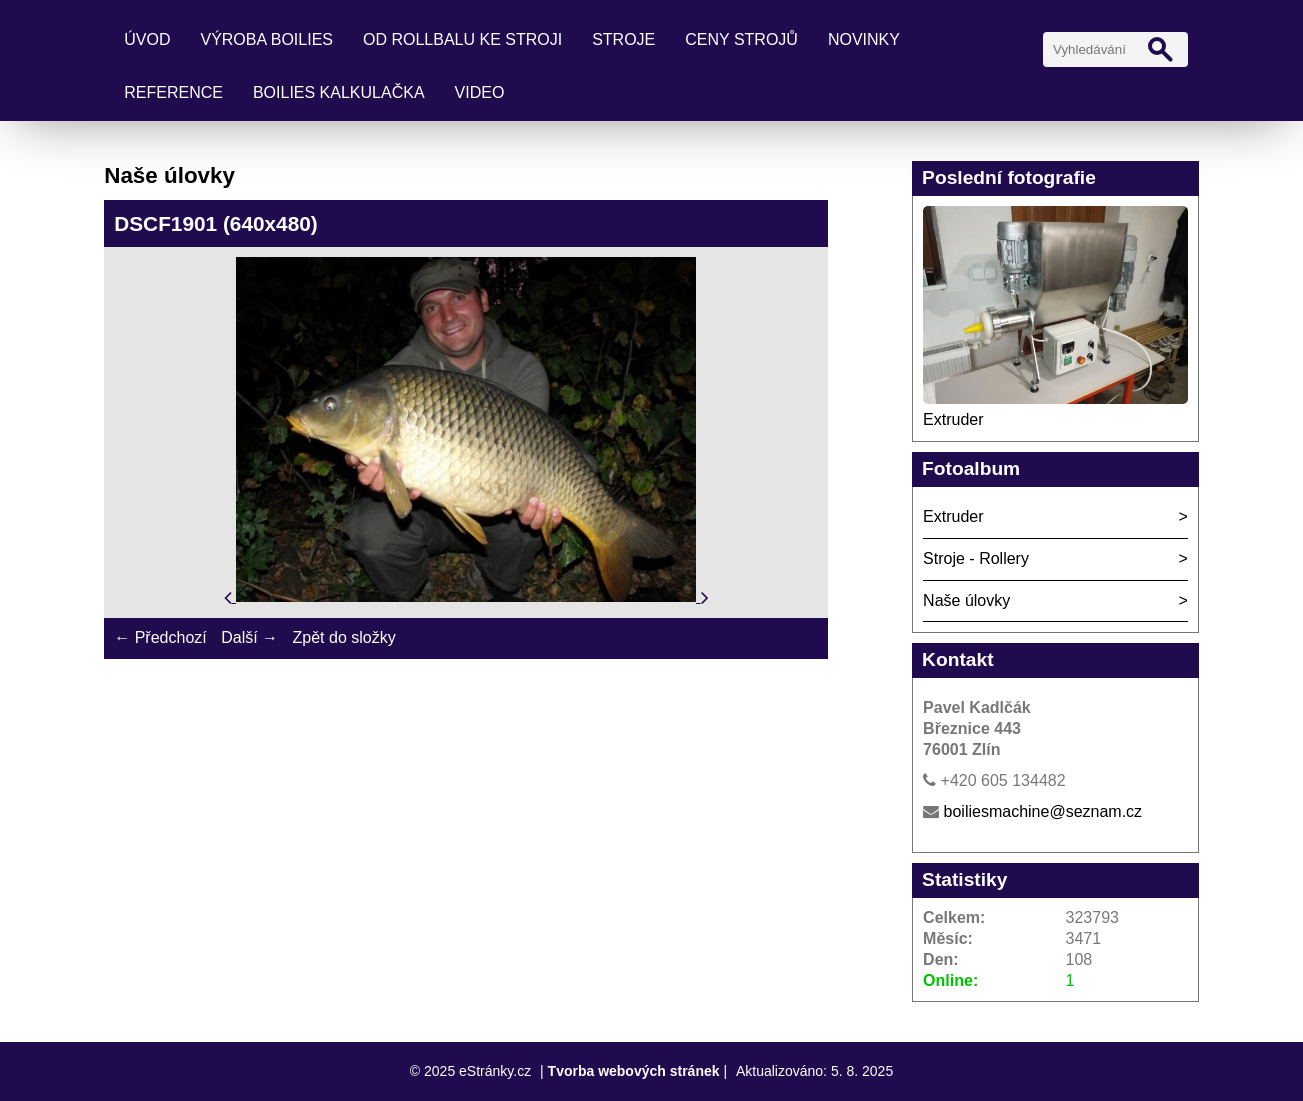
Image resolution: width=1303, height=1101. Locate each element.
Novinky (864, 39)
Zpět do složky (344, 637)
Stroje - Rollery (976, 558)
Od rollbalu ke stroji (462, 39)
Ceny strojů (741, 39)
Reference (173, 92)
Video (480, 92)
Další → (249, 637)
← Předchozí (160, 637)
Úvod (147, 39)
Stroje (623, 39)
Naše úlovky (966, 600)
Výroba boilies (266, 39)
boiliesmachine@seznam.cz (1043, 811)
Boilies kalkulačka (339, 92)
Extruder (953, 419)
